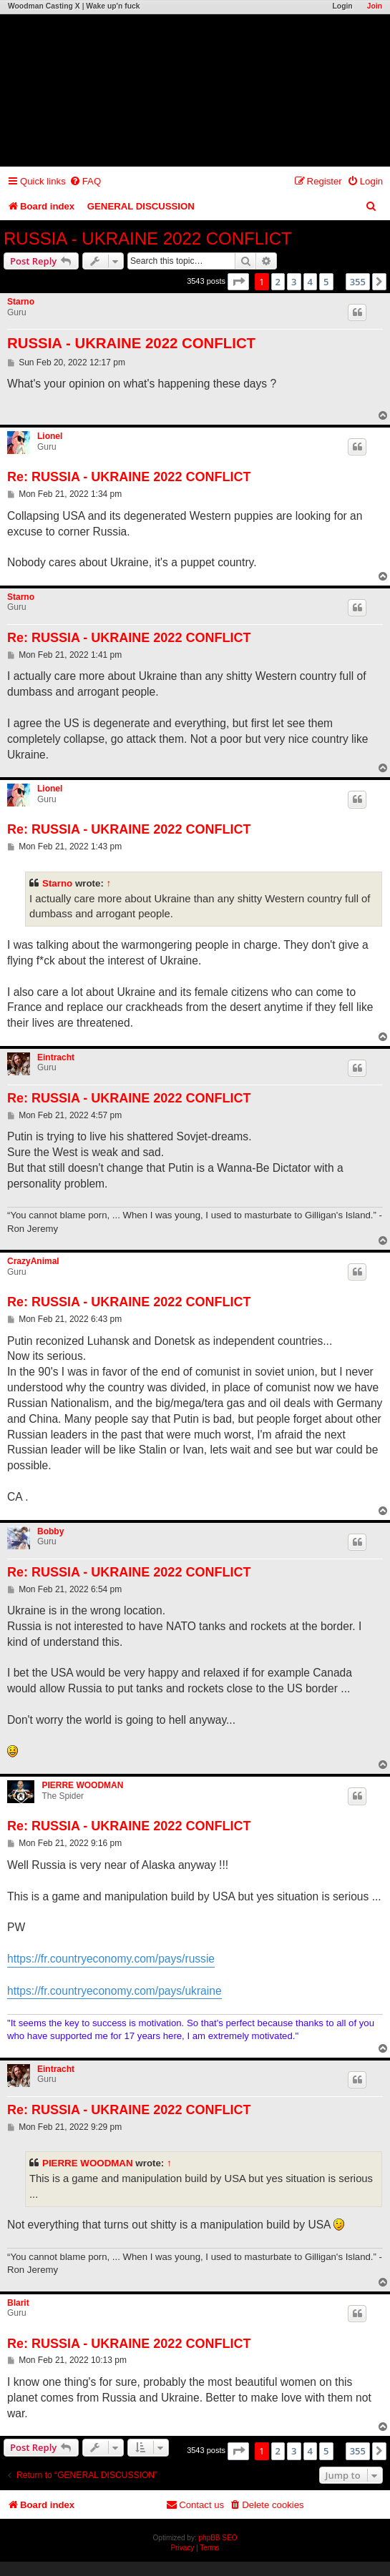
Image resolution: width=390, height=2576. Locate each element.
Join (374, 6)
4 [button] (310, 281)
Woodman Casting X (44, 6)
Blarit (18, 2303)
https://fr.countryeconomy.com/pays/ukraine (114, 1991)
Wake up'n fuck (113, 6)
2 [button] (278, 281)
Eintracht (55, 1057)
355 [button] (358, 281)
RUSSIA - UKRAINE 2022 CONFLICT (148, 238)
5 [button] (325, 281)
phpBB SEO (218, 2538)
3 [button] (293, 281)
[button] (238, 281)
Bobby (50, 1531)
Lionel (49, 436)
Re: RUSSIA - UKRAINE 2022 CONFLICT (128, 477)
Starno (20, 302)
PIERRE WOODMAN (82, 1785)
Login (342, 6)
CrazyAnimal (33, 1261)
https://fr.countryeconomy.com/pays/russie (111, 1959)
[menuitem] (85, 181)
